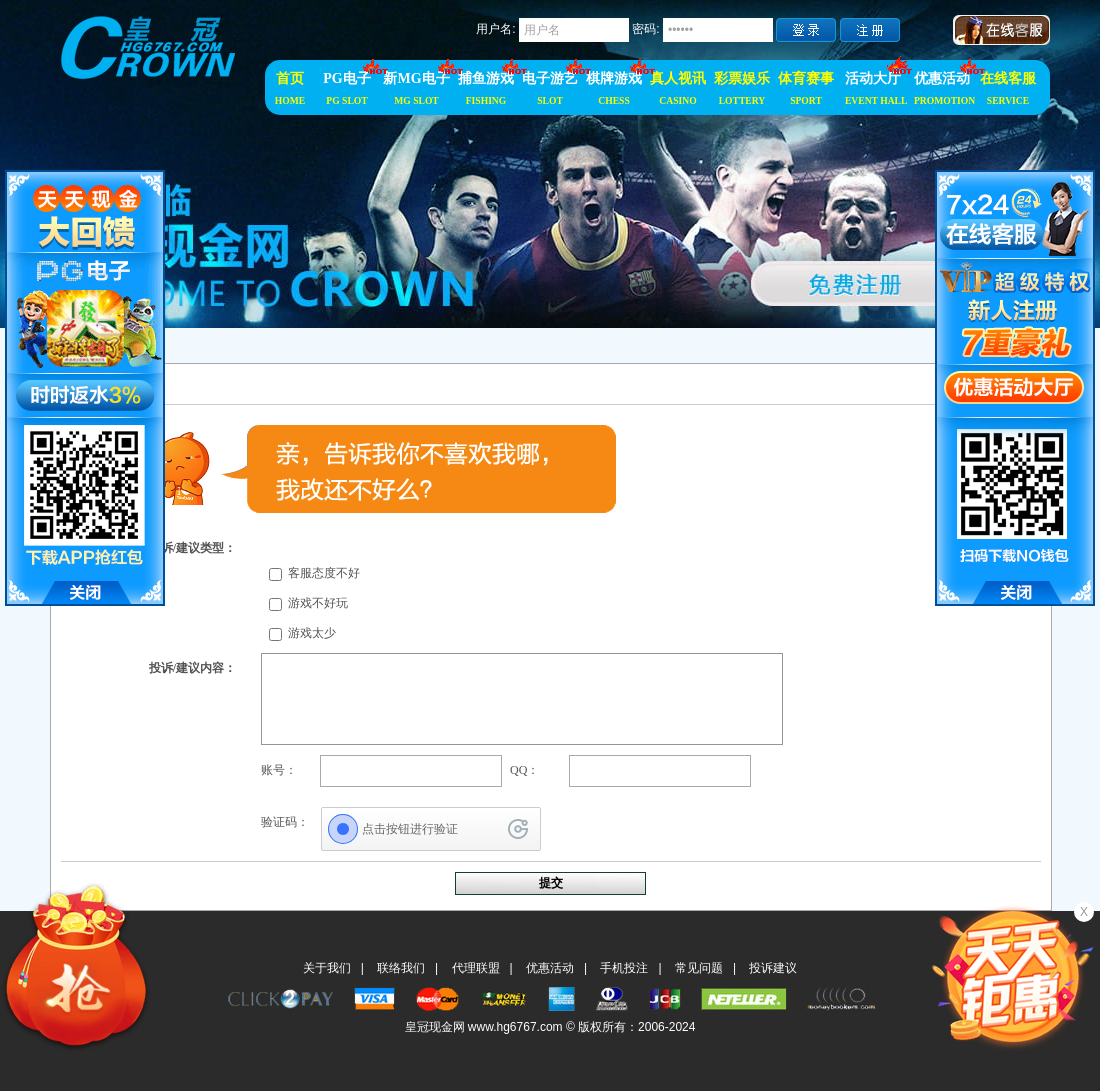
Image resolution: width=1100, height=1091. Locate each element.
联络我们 (401, 968)
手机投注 (624, 968)
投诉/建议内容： (192, 668)
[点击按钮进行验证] (431, 829)
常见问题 (699, 968)
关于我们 (327, 968)
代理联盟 (476, 968)
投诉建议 (773, 968)
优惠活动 (550, 968)
